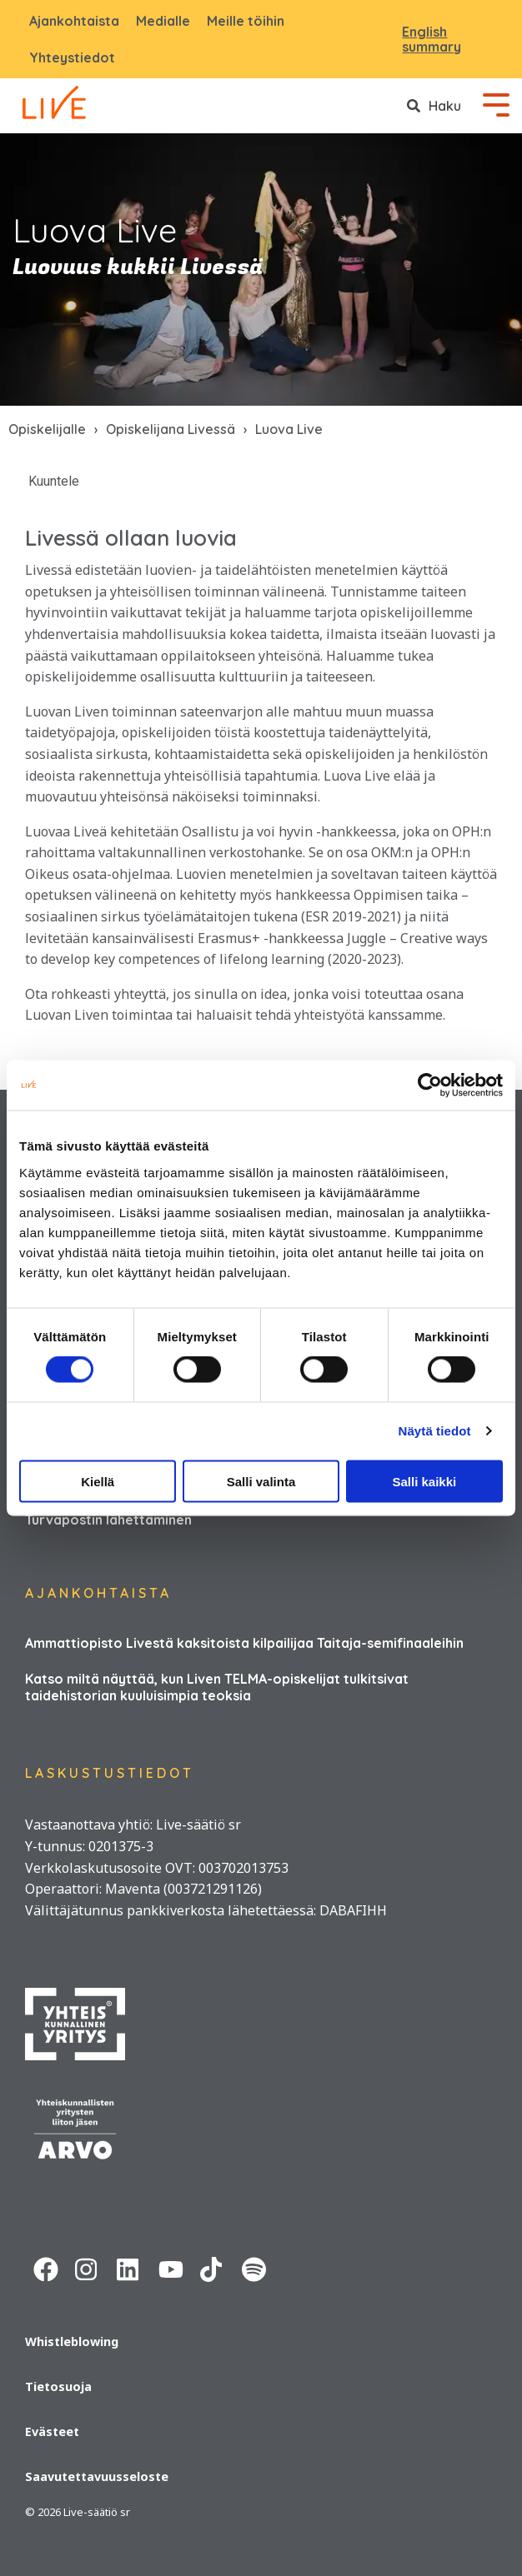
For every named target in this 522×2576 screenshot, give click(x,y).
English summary (431, 39)
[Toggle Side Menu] (496, 103)
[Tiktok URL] (212, 2267)
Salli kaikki (424, 1481)
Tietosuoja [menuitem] (58, 2386)
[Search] (433, 105)
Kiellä (97, 1481)
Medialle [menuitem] (163, 20)
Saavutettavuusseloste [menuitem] (96, 2476)
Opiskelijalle (47, 429)
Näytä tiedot (435, 1431)
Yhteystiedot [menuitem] (72, 57)
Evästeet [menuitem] (52, 2431)
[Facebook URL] (46, 2267)
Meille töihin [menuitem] (245, 20)
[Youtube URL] (171, 2267)
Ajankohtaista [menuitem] (74, 20)
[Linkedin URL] (129, 2267)
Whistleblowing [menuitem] (71, 2341)
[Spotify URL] (254, 2267)
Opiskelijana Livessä (170, 429)
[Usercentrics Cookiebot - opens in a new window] (430, 1085)
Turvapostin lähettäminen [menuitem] (108, 1519)
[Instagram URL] (87, 2267)
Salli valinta (261, 1481)
